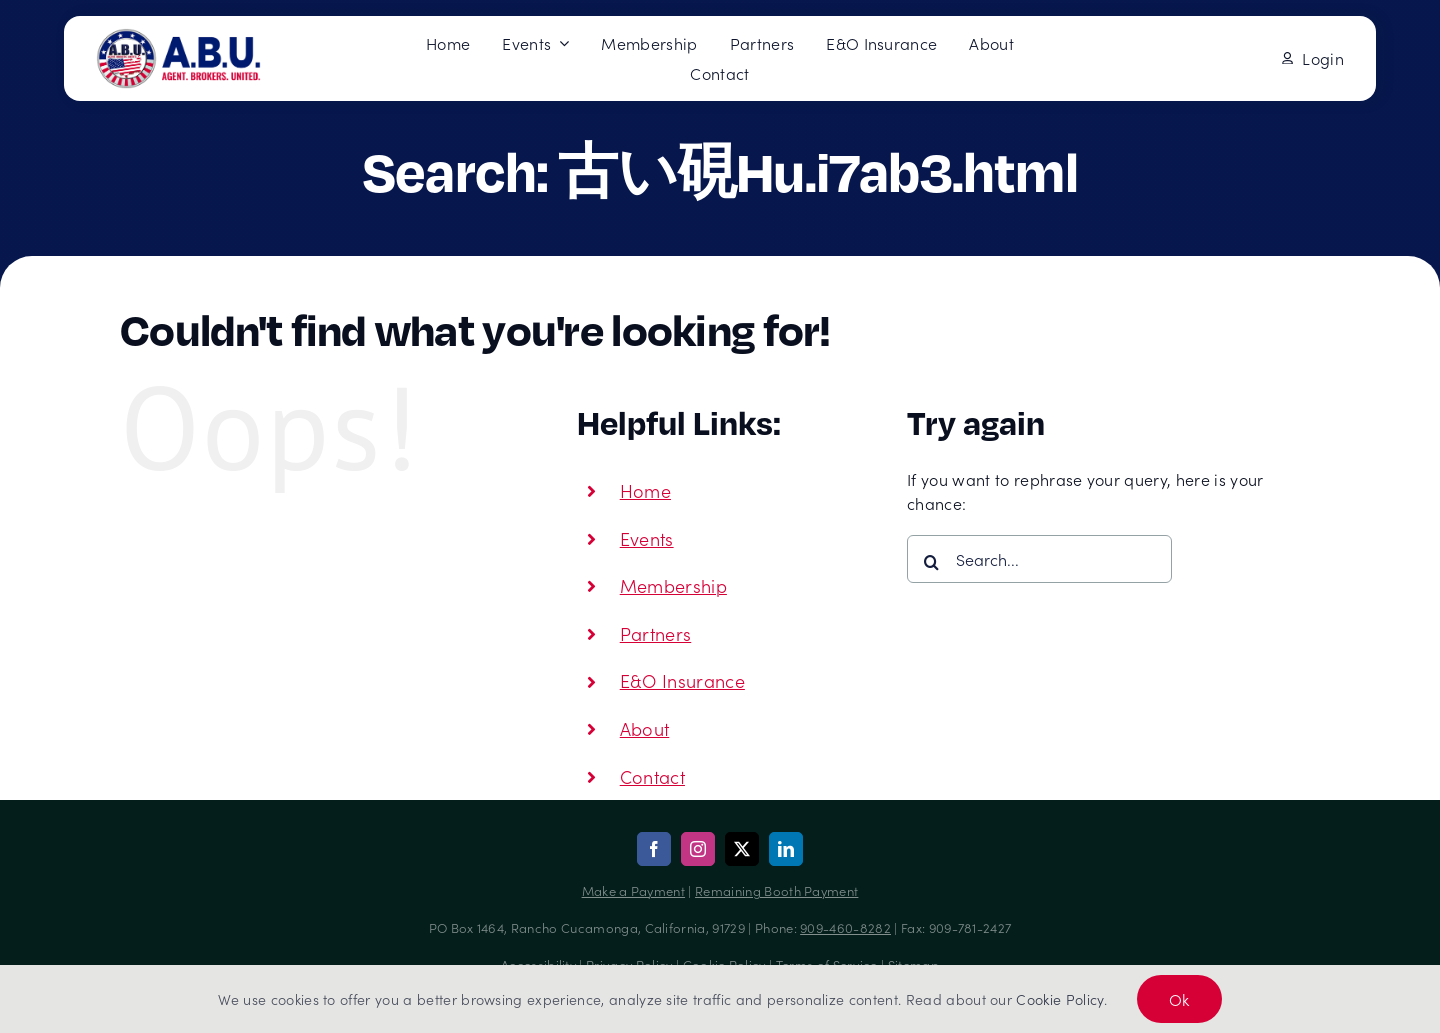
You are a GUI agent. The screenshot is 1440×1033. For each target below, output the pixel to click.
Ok (1179, 999)
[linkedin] (786, 849)
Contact (652, 776)
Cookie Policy (1059, 999)
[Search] (931, 562)
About (645, 728)
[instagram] (698, 849)
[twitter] (742, 849)
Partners (656, 633)
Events (647, 538)
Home (645, 490)
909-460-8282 (845, 927)
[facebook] (654, 849)
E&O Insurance (682, 680)
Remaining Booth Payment (776, 890)
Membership (673, 585)
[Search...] (1039, 559)
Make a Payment (633, 890)
